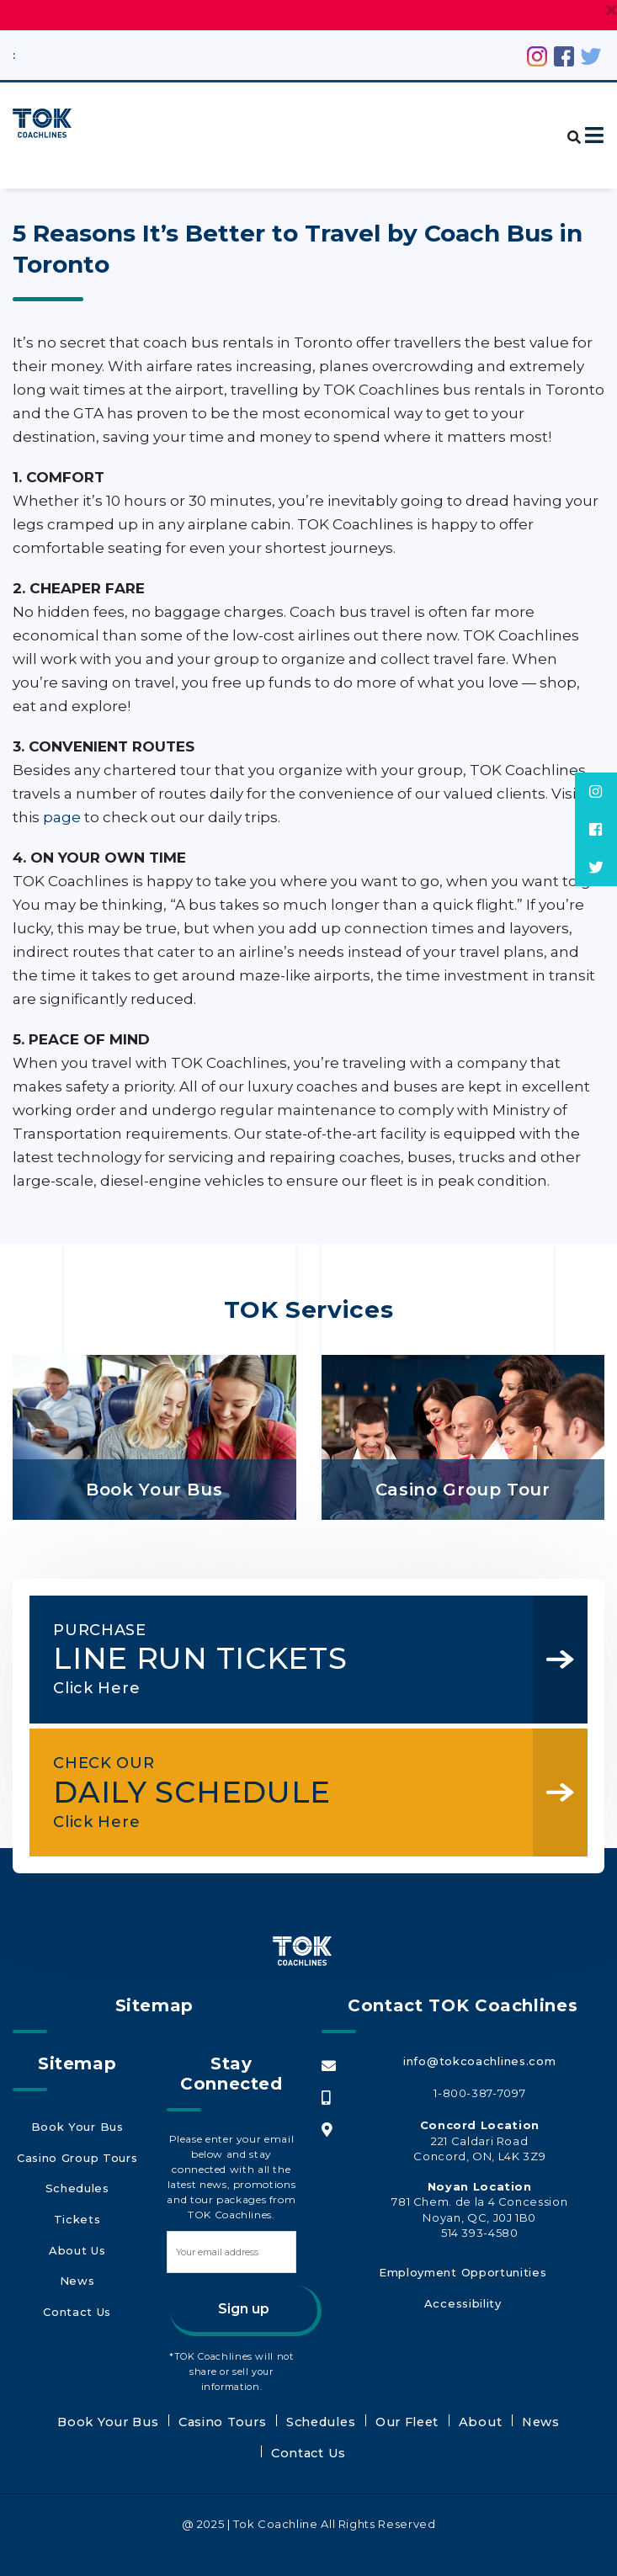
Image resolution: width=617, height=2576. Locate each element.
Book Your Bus (76, 2146)
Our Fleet (347, 2441)
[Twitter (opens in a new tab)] (590, 54)
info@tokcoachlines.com (479, 2083)
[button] (566, 127)
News (77, 2272)
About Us (77, 2247)
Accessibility (462, 2317)
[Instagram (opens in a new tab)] (537, 54)
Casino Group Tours (77, 2171)
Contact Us (76, 2297)
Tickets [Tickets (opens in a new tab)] (77, 2221)
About (408, 2441)
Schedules (77, 2196)
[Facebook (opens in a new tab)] (564, 54)
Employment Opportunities (462, 2291)
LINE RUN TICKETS (285, 1658)
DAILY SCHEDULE (285, 1801)
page (62, 817)
